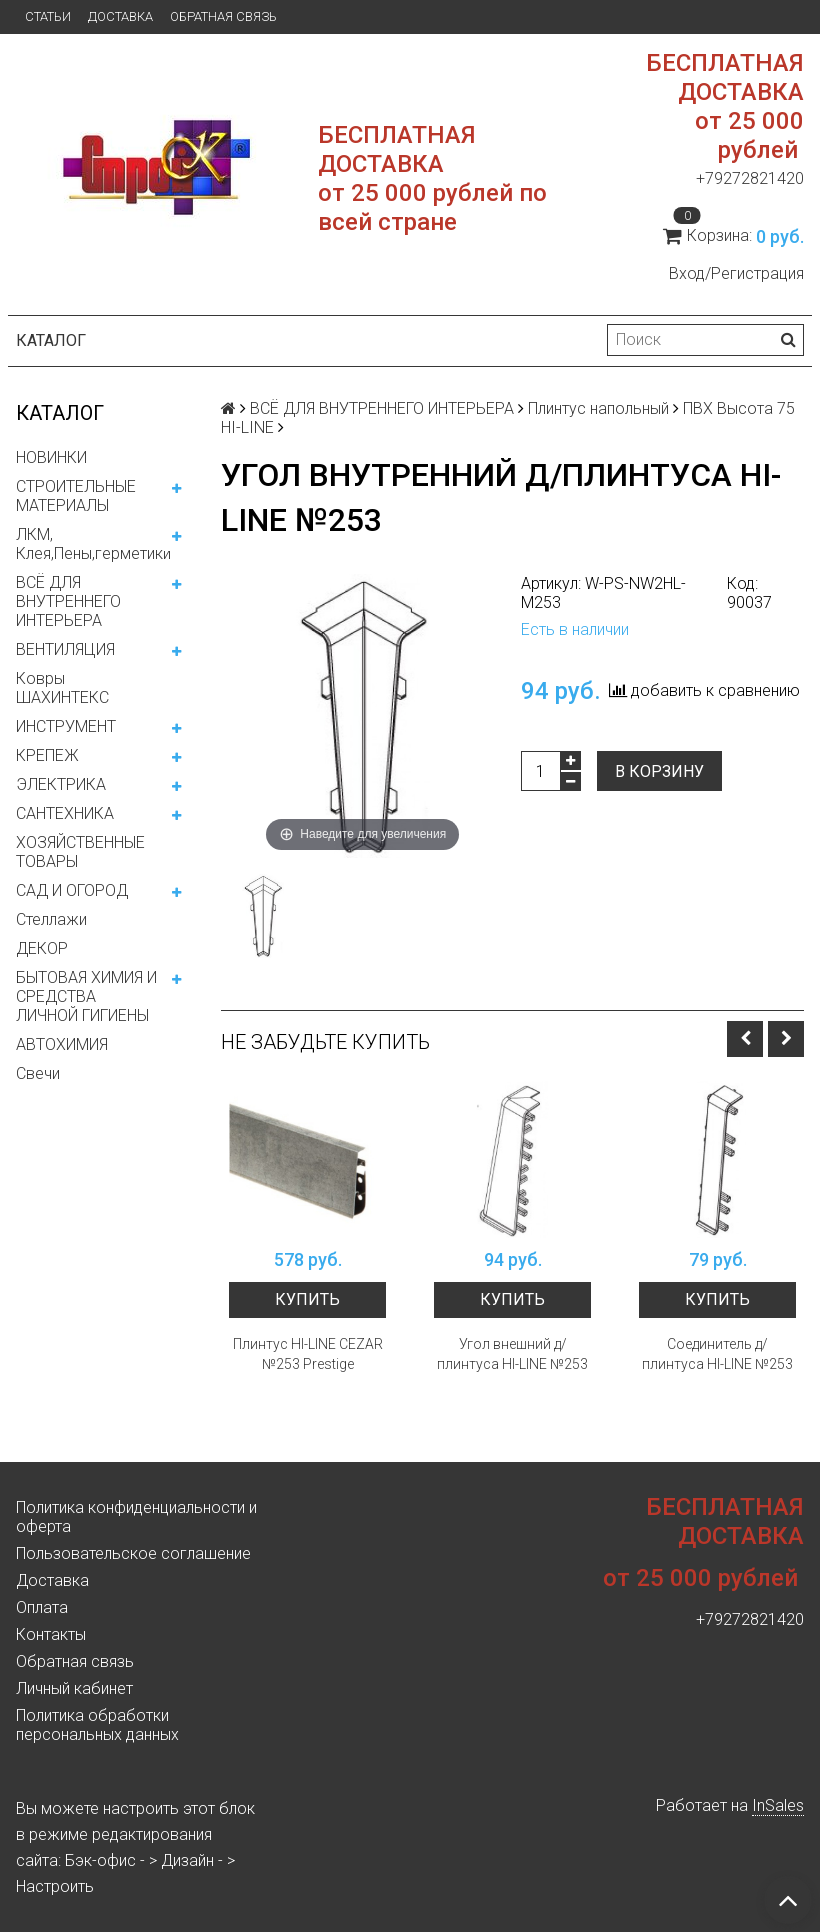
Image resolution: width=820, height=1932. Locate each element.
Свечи (38, 1073)
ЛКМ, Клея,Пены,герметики (93, 544)
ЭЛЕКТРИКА (61, 784)
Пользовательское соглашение (133, 1553)
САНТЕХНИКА (65, 813)
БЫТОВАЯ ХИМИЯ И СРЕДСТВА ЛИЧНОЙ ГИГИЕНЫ (86, 996)
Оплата (42, 1607)
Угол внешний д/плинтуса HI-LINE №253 (512, 1354)
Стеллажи (51, 919)
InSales (778, 1805)
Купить (307, 1299)
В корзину (659, 771)
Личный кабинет (74, 1688)
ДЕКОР (42, 948)
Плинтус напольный (598, 408)
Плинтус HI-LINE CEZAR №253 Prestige (308, 1354)
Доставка (120, 16)
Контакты (51, 1634)
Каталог (51, 340)
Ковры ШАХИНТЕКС (62, 688)
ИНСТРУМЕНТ (66, 726)
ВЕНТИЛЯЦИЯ (65, 649)
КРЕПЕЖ (47, 755)
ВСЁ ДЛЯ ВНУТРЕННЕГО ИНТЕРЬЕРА (68, 601)
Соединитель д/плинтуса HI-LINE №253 (717, 1354)
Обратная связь (223, 16)
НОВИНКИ (51, 457)
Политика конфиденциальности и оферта (136, 1517)
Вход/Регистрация (736, 273)
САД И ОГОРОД (72, 890)
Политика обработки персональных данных (97, 1725)
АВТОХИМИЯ (62, 1044)
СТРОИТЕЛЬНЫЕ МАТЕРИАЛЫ (76, 496)
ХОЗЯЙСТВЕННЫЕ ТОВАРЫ (80, 852)
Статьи (48, 16)
